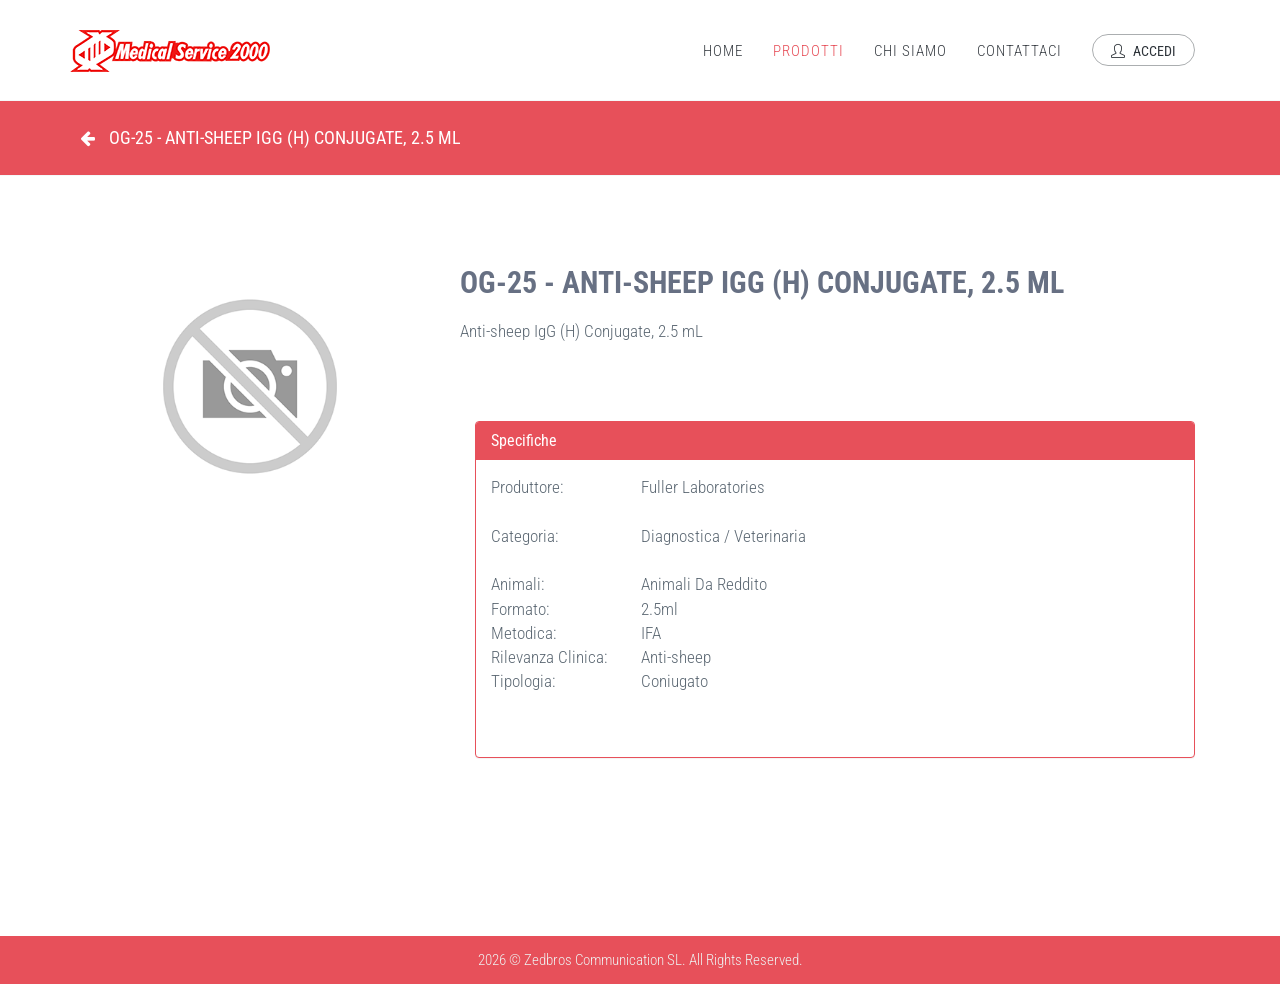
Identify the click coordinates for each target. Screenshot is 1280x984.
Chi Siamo (910, 51)
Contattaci (1019, 51)
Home (723, 51)
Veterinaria (770, 536)
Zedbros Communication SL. (605, 960)
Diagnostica (682, 536)
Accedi (1143, 51)
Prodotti (808, 51)
